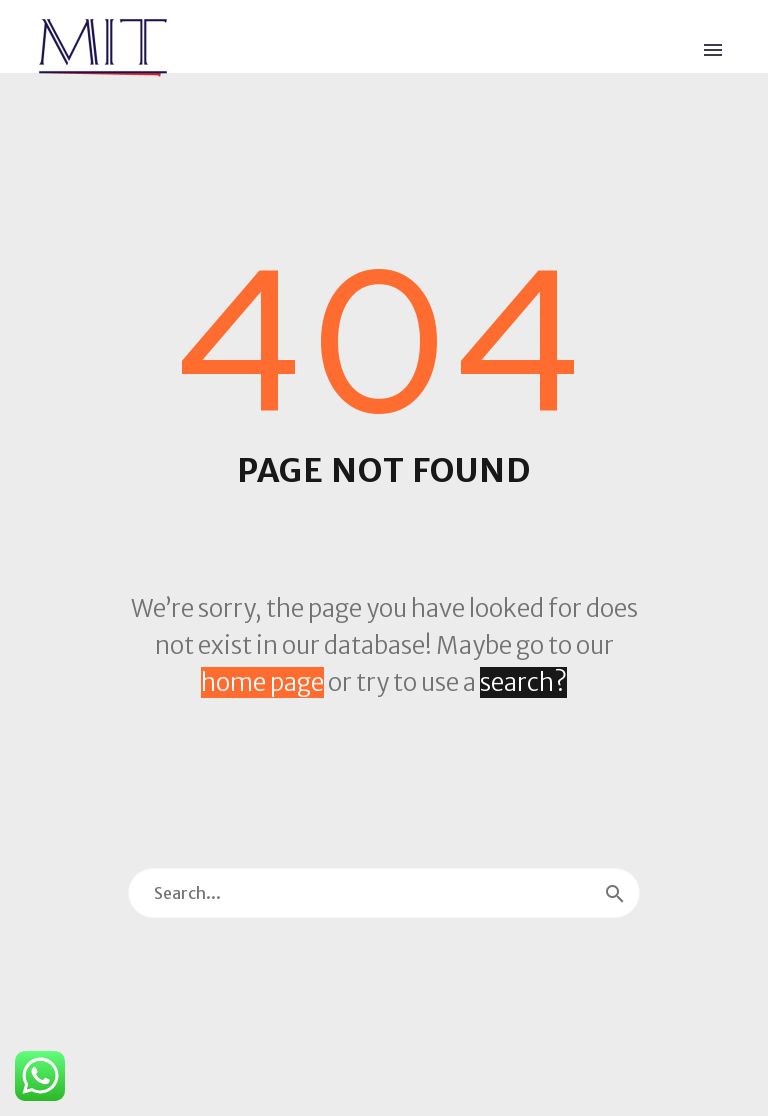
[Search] (384, 893)
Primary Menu (713, 50)
